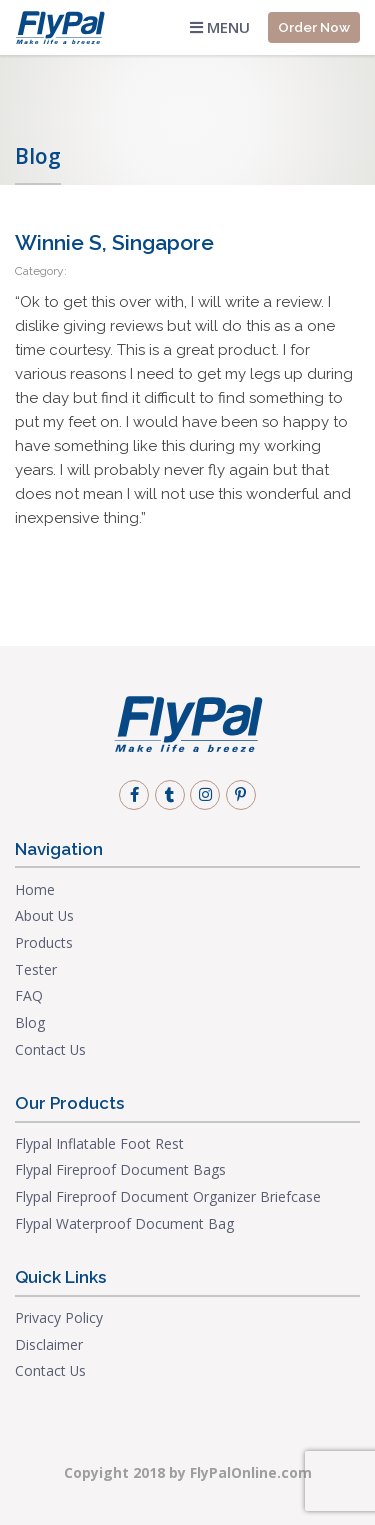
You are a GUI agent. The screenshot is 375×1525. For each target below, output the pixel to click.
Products (44, 942)
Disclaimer (49, 1344)
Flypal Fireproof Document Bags (120, 1169)
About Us (44, 915)
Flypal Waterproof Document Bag (124, 1223)
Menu (220, 27)
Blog (30, 1022)
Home (35, 889)
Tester (36, 969)
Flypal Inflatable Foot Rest (99, 1143)
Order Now (314, 27)
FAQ (29, 995)
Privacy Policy (59, 1317)
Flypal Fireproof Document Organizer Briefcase (168, 1196)
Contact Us (50, 1049)
